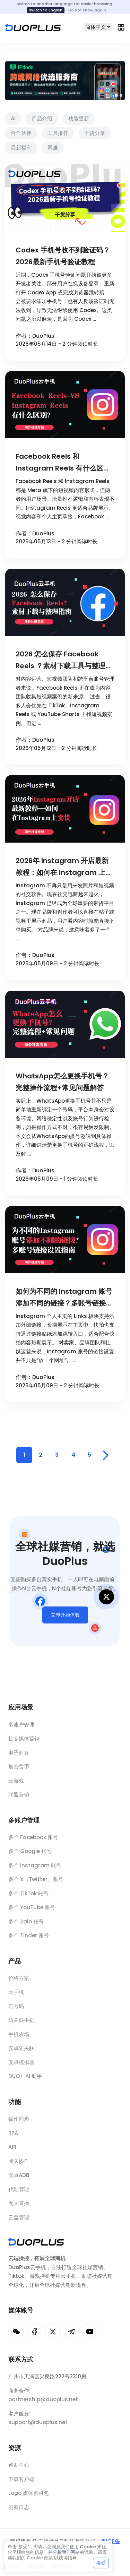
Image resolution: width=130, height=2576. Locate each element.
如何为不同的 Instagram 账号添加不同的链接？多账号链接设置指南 (64, 1297)
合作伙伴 (21, 133)
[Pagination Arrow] (106, 1455)
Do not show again (87, 10)
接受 (101, 2562)
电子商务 (18, 1756)
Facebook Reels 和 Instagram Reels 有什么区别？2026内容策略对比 (59, 462)
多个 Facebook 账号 (33, 1842)
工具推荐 (57, 133)
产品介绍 (42, 118)
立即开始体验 (65, 1618)
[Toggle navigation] (121, 27)
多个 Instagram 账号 (34, 1870)
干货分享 (94, 133)
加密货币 (18, 1770)
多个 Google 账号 (30, 1856)
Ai (13, 118)
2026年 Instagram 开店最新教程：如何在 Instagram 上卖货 (64, 867)
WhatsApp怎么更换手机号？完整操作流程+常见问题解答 (62, 1082)
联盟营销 (18, 1798)
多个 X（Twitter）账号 (35, 1884)
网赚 (52, 147)
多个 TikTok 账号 (28, 1898)
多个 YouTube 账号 (31, 1912)
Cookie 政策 (40, 2558)
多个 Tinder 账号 (28, 1940)
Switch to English (45, 10)
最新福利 (21, 147)
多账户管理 (21, 1728)
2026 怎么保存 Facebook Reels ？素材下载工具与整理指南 (64, 660)
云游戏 (16, 1784)
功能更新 (78, 118)
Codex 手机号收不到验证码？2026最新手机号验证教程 (63, 256)
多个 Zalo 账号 (26, 1926)
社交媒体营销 (24, 1742)
